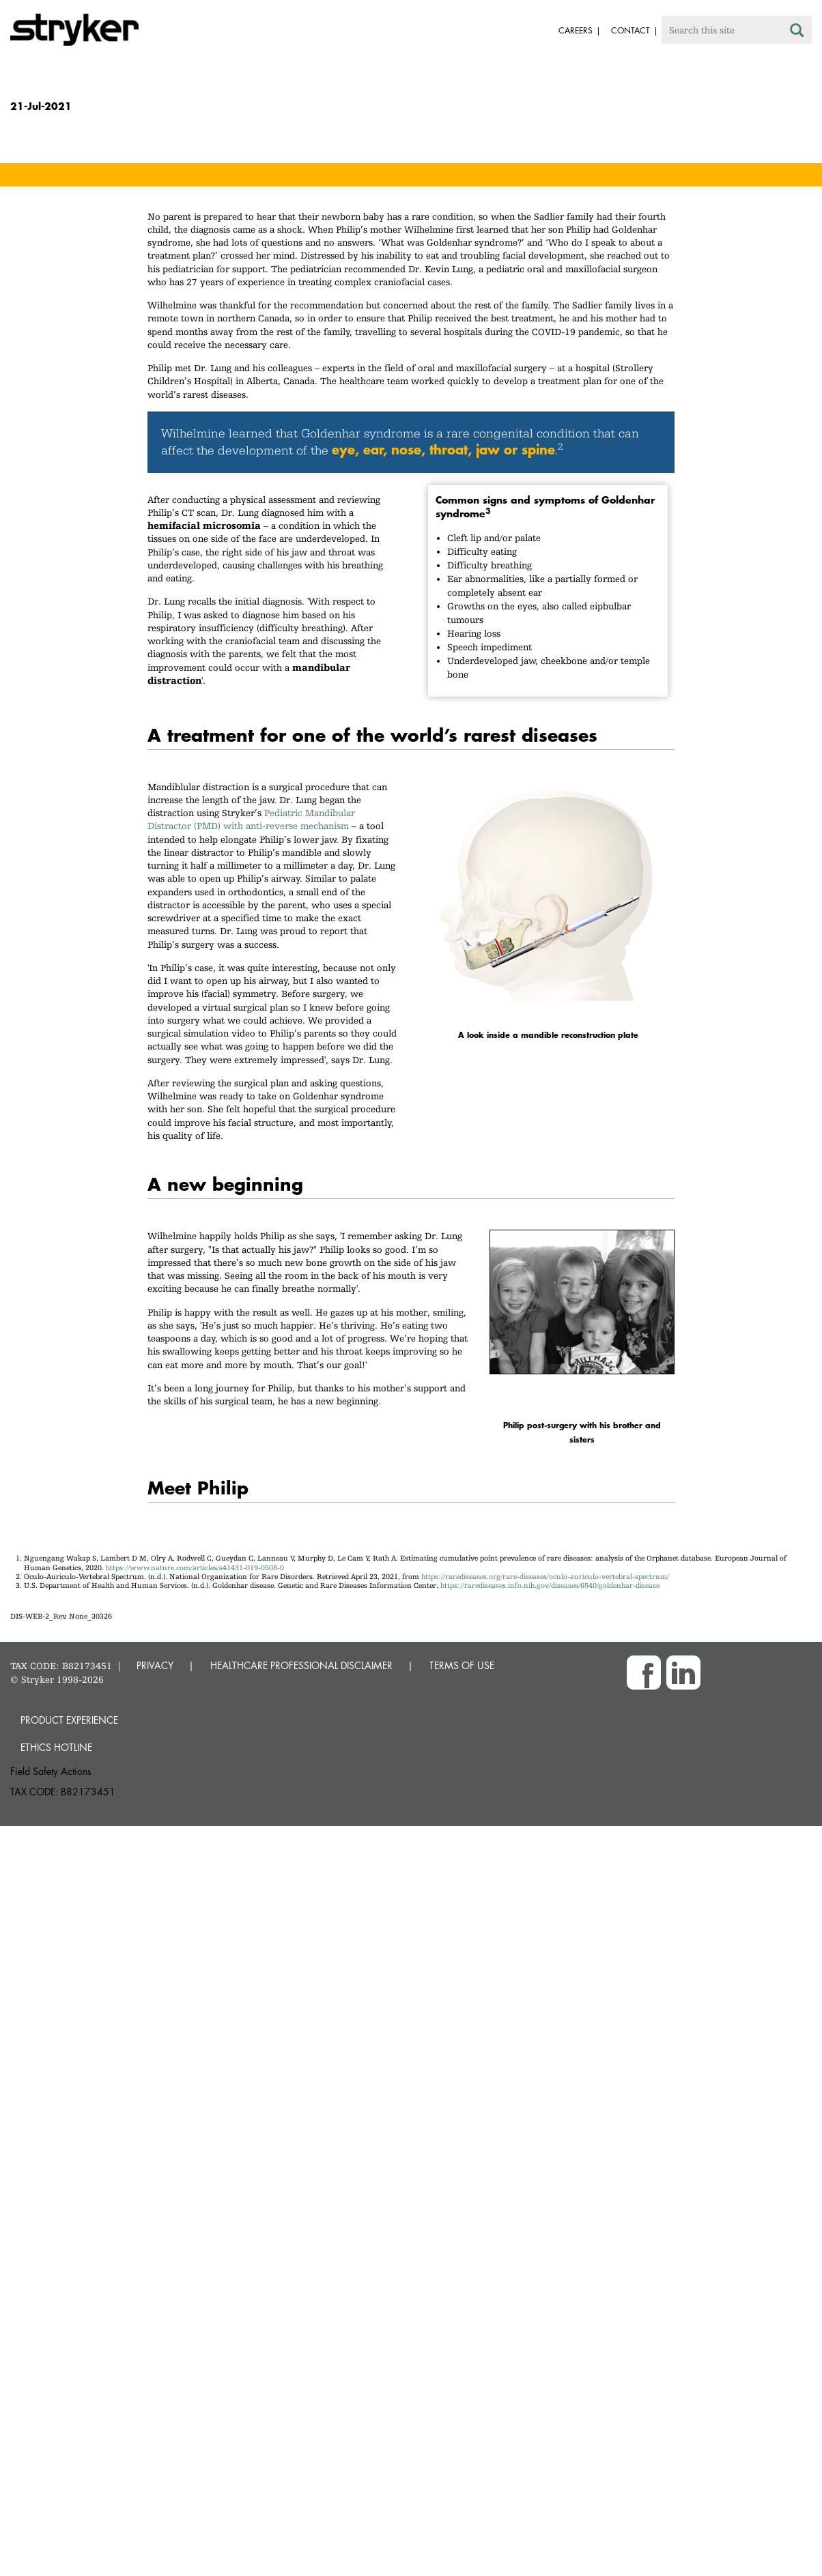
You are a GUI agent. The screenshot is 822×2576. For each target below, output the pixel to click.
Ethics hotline (56, 1747)
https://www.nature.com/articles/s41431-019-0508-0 (195, 1567)
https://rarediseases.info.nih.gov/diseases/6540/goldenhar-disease (550, 1585)
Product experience (69, 1719)
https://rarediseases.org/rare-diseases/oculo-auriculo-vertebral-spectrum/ (545, 1576)
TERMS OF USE (461, 1665)
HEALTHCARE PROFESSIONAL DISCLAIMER (301, 1665)
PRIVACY (155, 1665)
